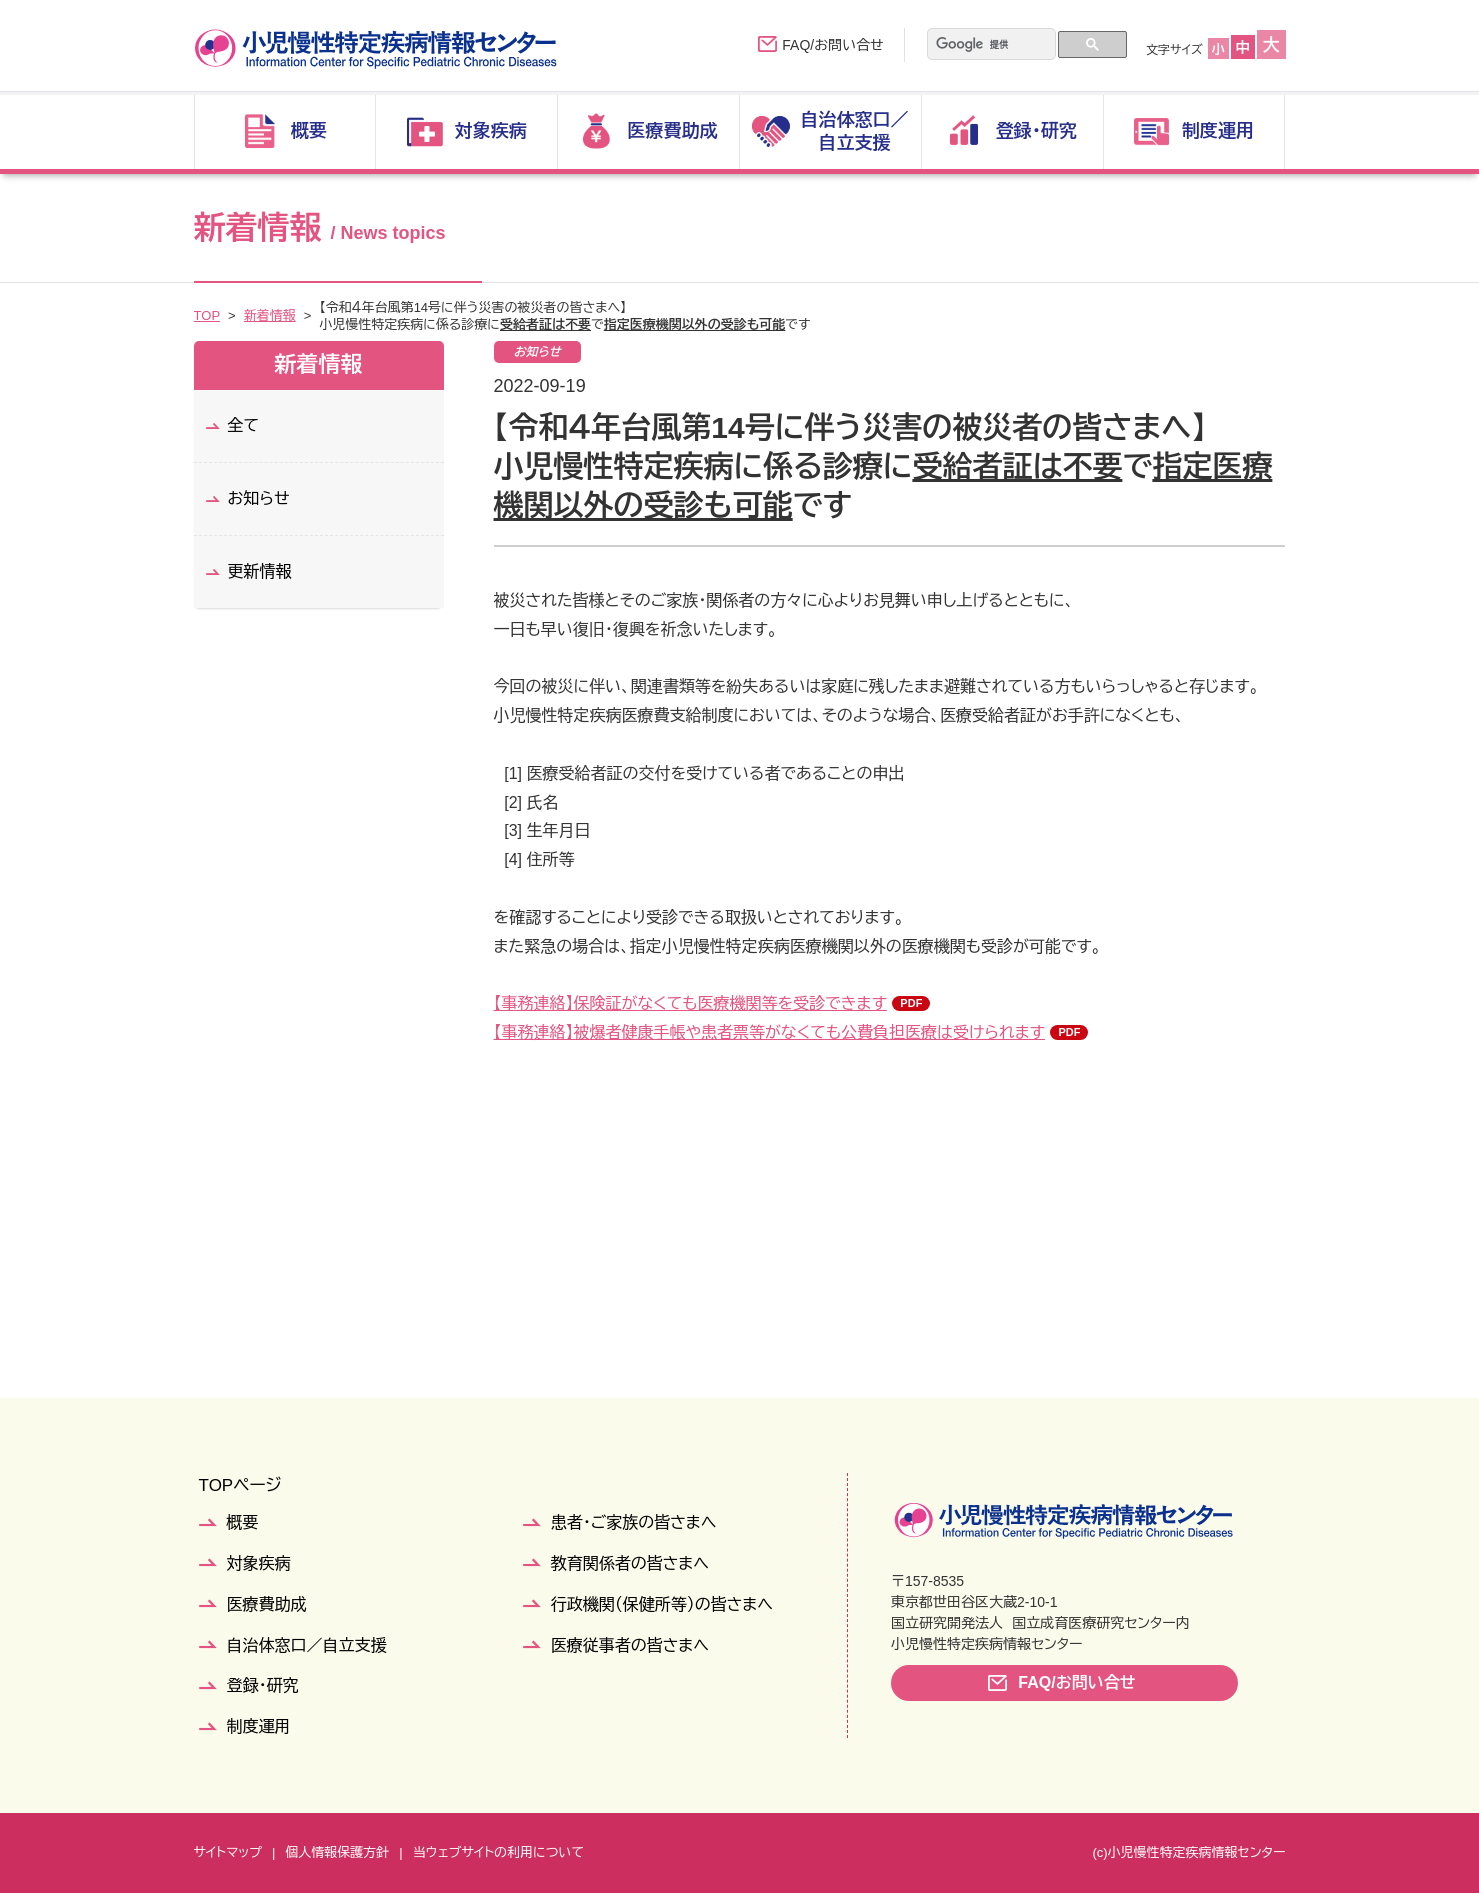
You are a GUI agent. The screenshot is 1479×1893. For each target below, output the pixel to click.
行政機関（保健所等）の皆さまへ (662, 1604)
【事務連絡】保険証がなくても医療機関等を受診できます (690, 1003)
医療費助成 (267, 1604)
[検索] (978, 45)
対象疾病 (259, 1563)
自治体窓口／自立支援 (307, 1645)
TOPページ (240, 1485)
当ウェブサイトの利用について (498, 1852)
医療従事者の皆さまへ (630, 1645)
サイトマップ (228, 1852)
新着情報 (270, 315)
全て (244, 425)
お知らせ (259, 498)
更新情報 (260, 571)
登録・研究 (263, 1685)
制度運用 (259, 1726)
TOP (207, 315)
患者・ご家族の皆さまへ (634, 1522)
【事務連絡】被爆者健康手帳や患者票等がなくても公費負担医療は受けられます (769, 1032)
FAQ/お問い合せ (832, 45)
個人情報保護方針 (337, 1852)
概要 (243, 1522)
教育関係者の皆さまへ (630, 1563)
